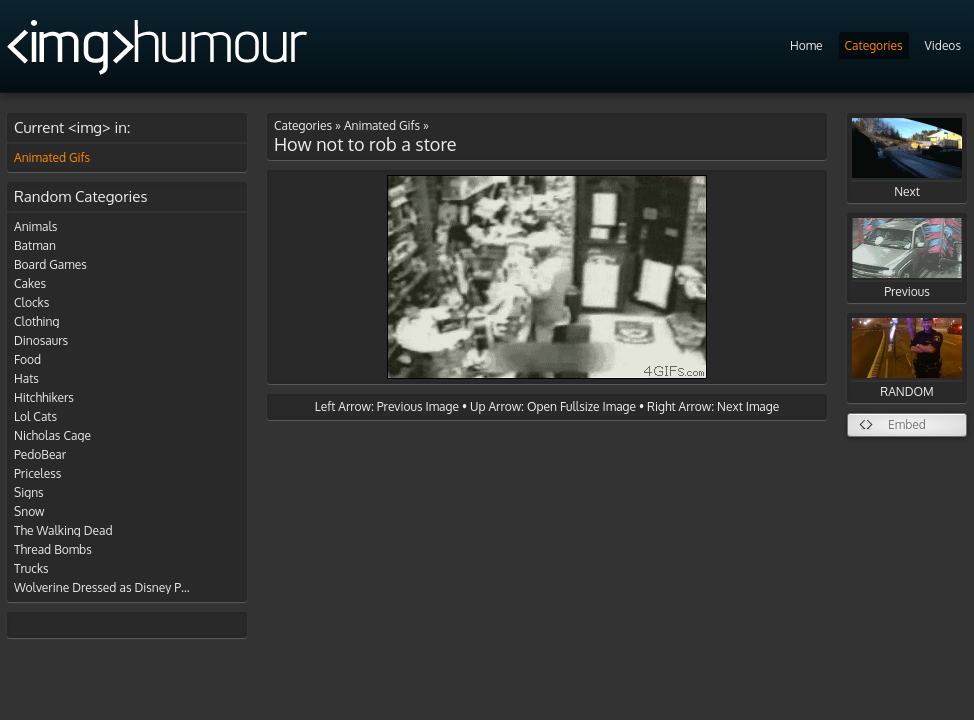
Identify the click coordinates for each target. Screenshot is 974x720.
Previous (907, 258)
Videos (943, 45)
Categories (874, 45)
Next (907, 158)
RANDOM (907, 358)
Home (806, 45)
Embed (907, 424)
